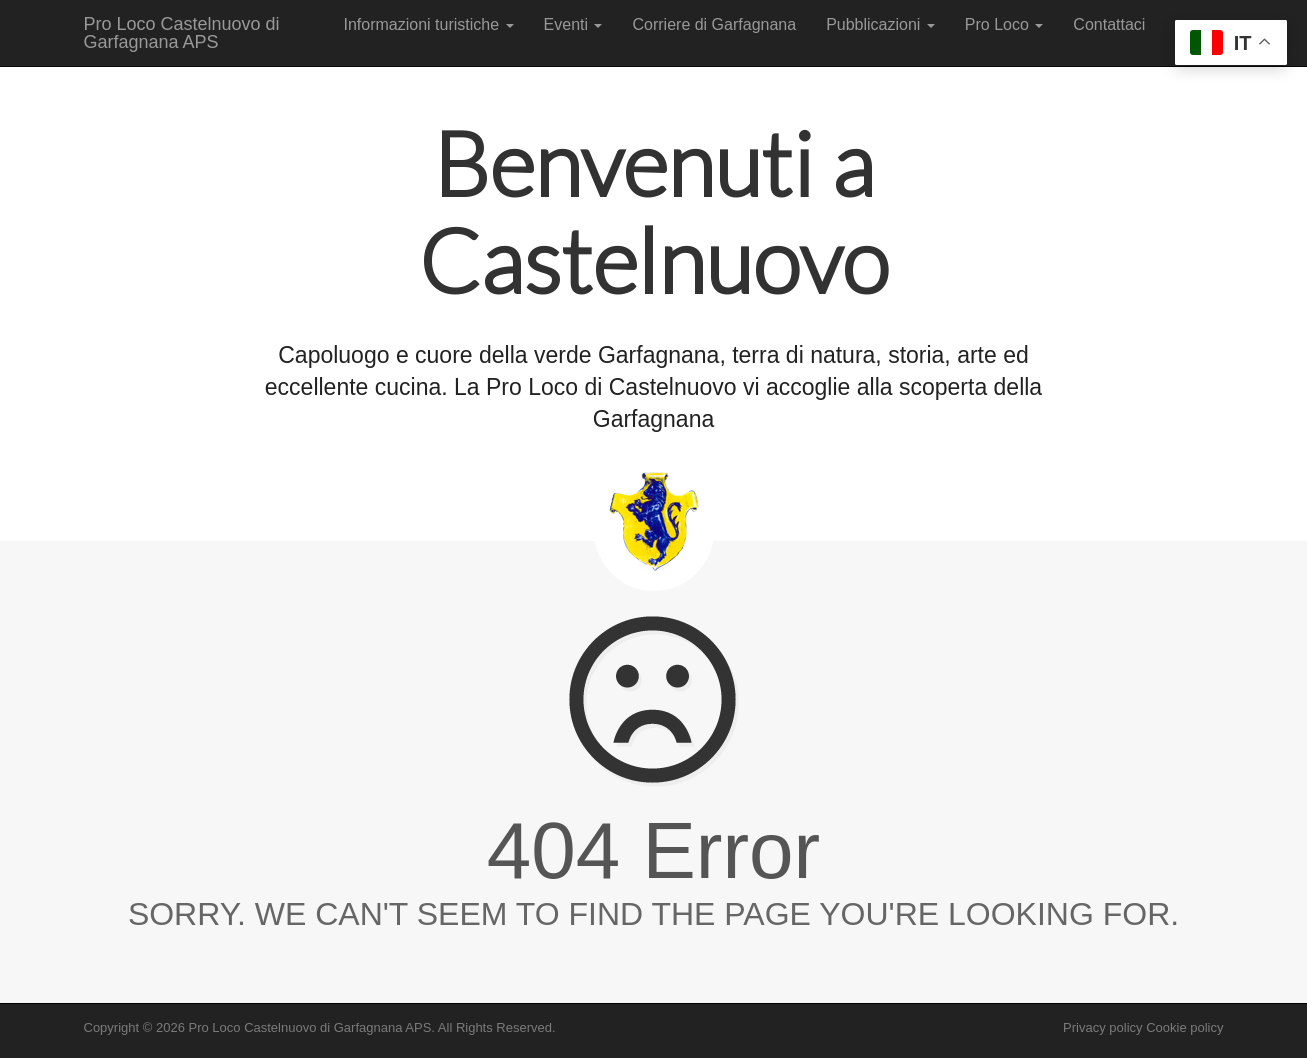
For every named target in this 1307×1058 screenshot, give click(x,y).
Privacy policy (1102, 1027)
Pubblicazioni (880, 24)
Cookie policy (1184, 1027)
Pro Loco (1004, 24)
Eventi (573, 24)
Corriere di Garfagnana (714, 24)
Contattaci (1109, 24)
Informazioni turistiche (429, 24)
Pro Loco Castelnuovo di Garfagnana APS (182, 33)
